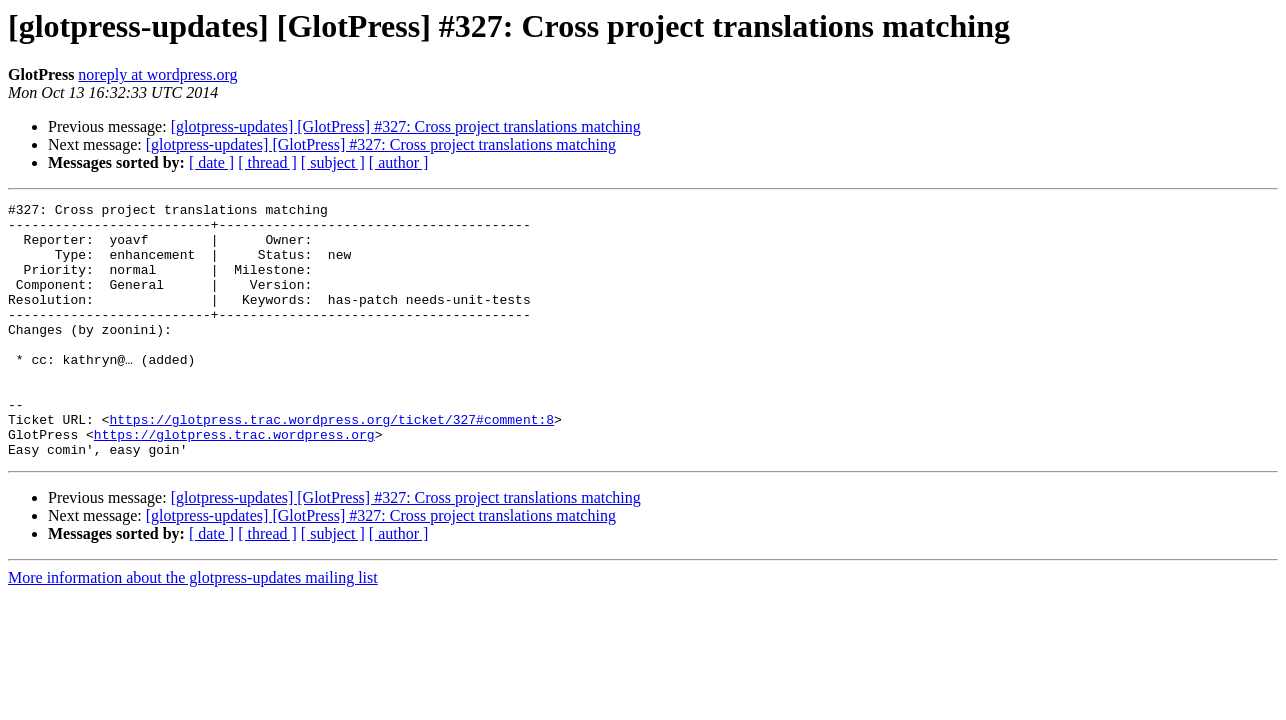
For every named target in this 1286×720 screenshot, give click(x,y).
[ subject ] (333, 162)
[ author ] (399, 162)
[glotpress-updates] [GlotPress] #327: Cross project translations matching (406, 126)
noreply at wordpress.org (157, 74)
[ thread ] (267, 162)
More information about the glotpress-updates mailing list (193, 628)
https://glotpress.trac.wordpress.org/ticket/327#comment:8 (331, 464)
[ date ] (211, 162)
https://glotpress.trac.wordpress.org (234, 482)
